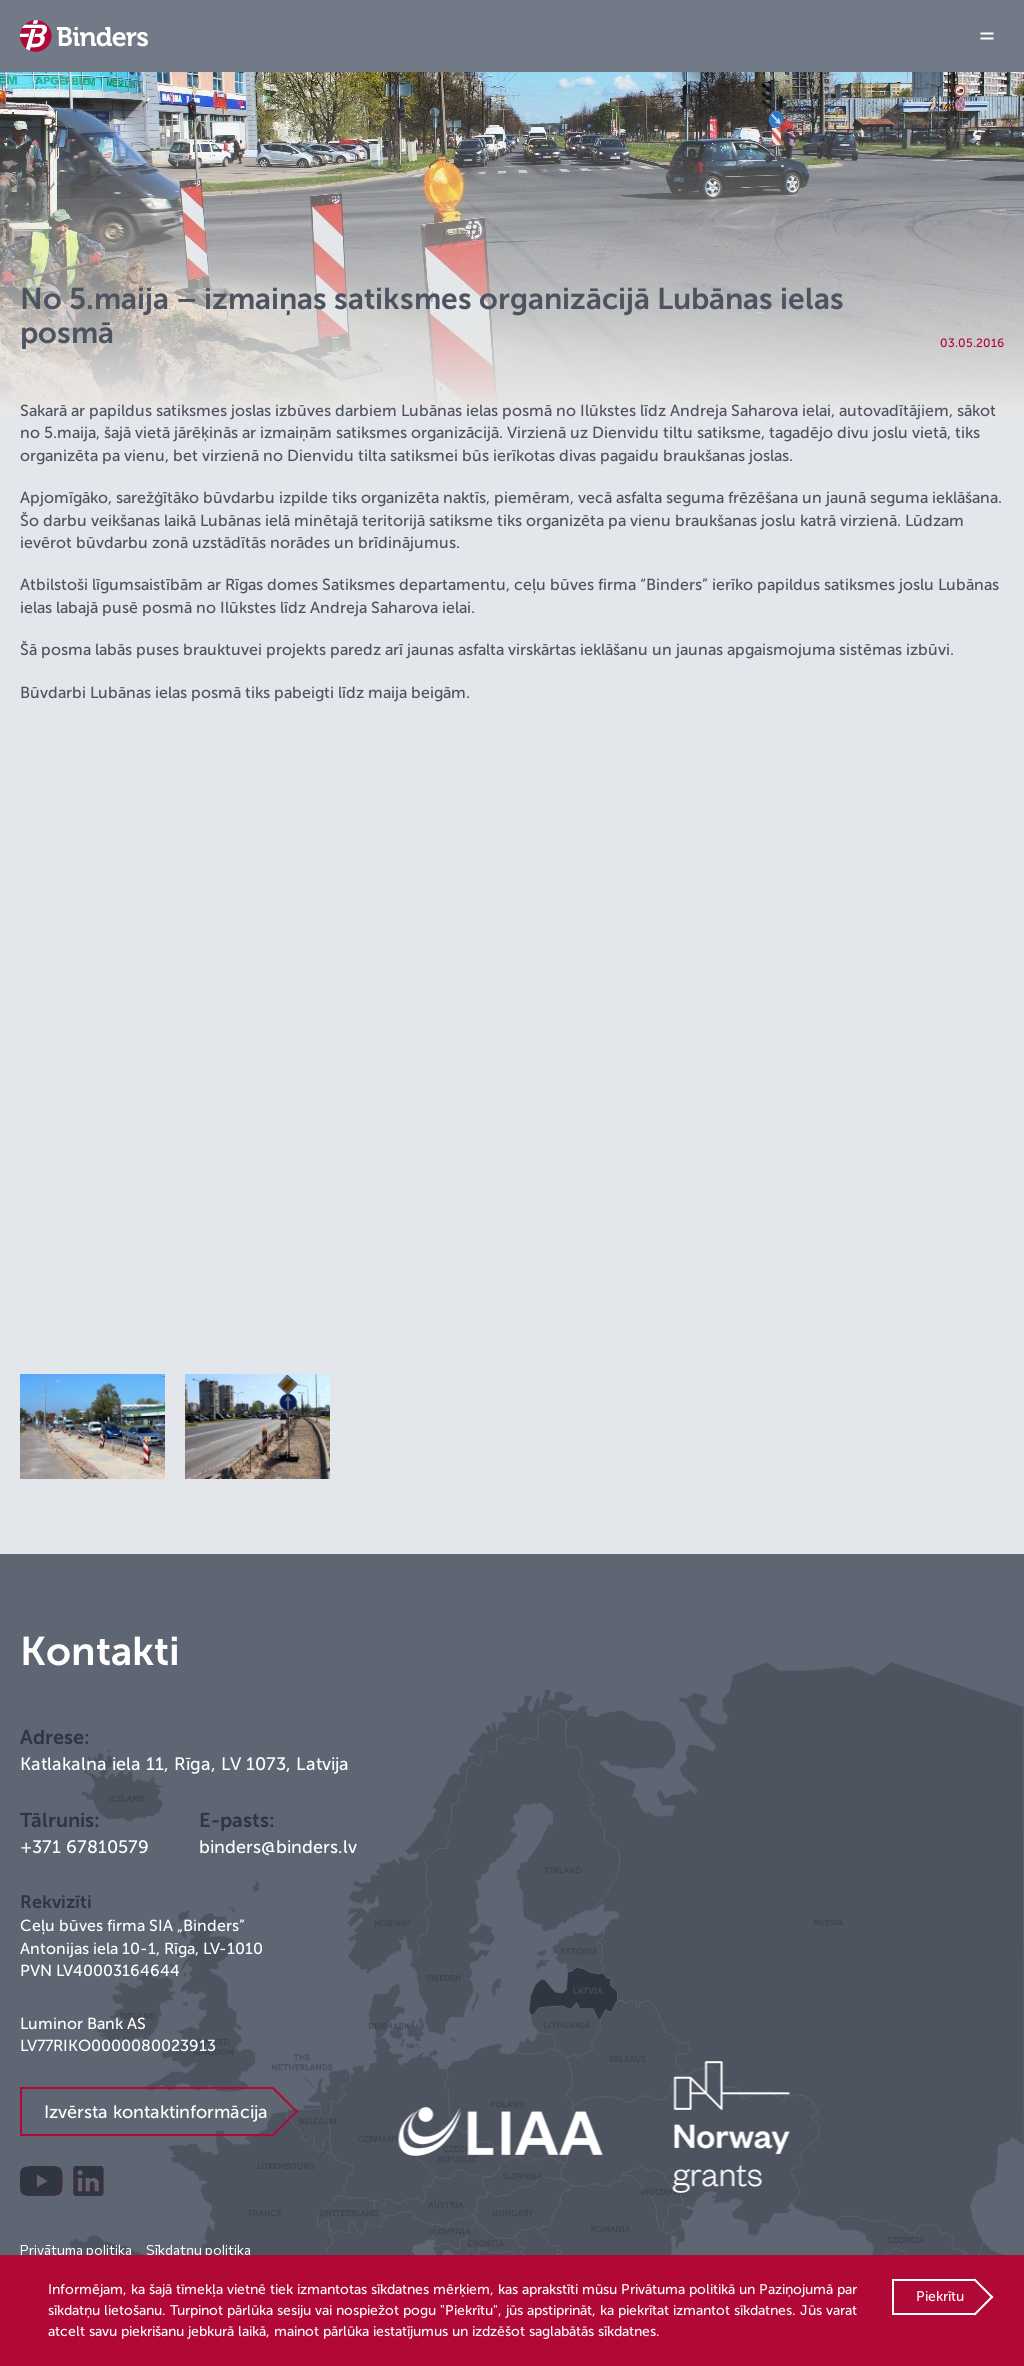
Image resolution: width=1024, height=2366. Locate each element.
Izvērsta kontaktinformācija (156, 2112)
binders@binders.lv (278, 1847)
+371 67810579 (84, 1847)
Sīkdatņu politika (198, 2249)
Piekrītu (940, 2296)
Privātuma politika (76, 2249)
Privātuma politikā (678, 2289)
